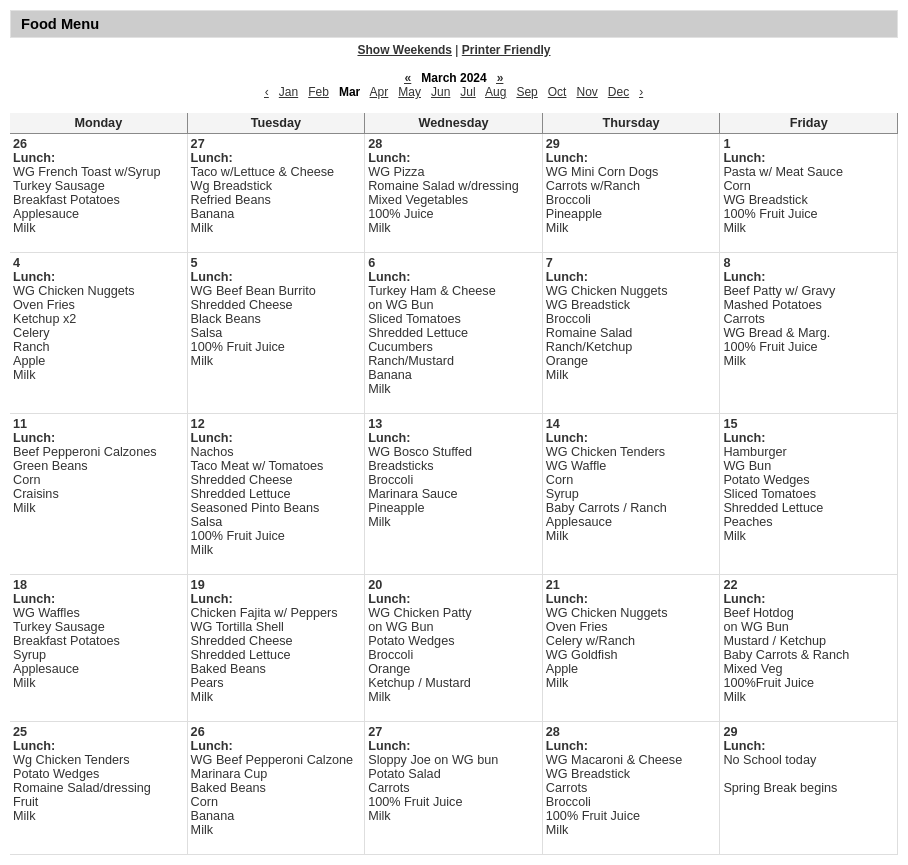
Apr (379, 92)
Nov (586, 92)
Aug (495, 92)
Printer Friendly (506, 50)
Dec (618, 92)
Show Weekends (405, 50)
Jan (288, 92)
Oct (557, 92)
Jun (440, 92)
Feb (318, 92)
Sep (526, 92)
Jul (467, 92)
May (409, 92)
